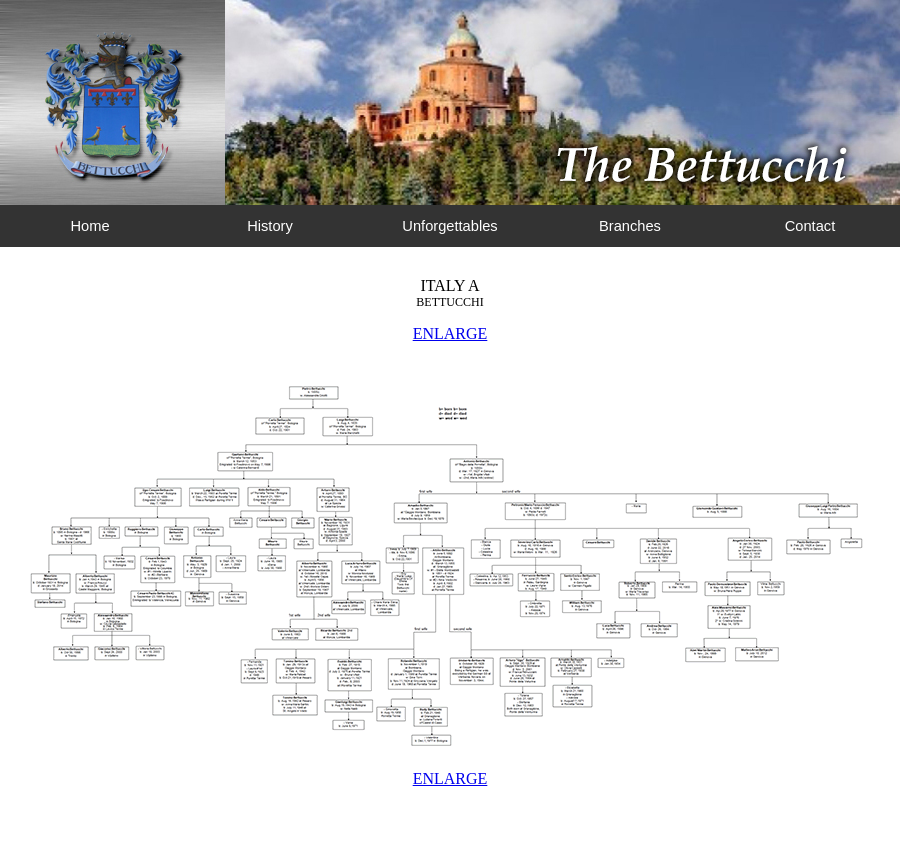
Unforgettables (449, 226)
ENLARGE (450, 333)
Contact (810, 226)
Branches (630, 226)
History (270, 226)
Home (89, 226)
